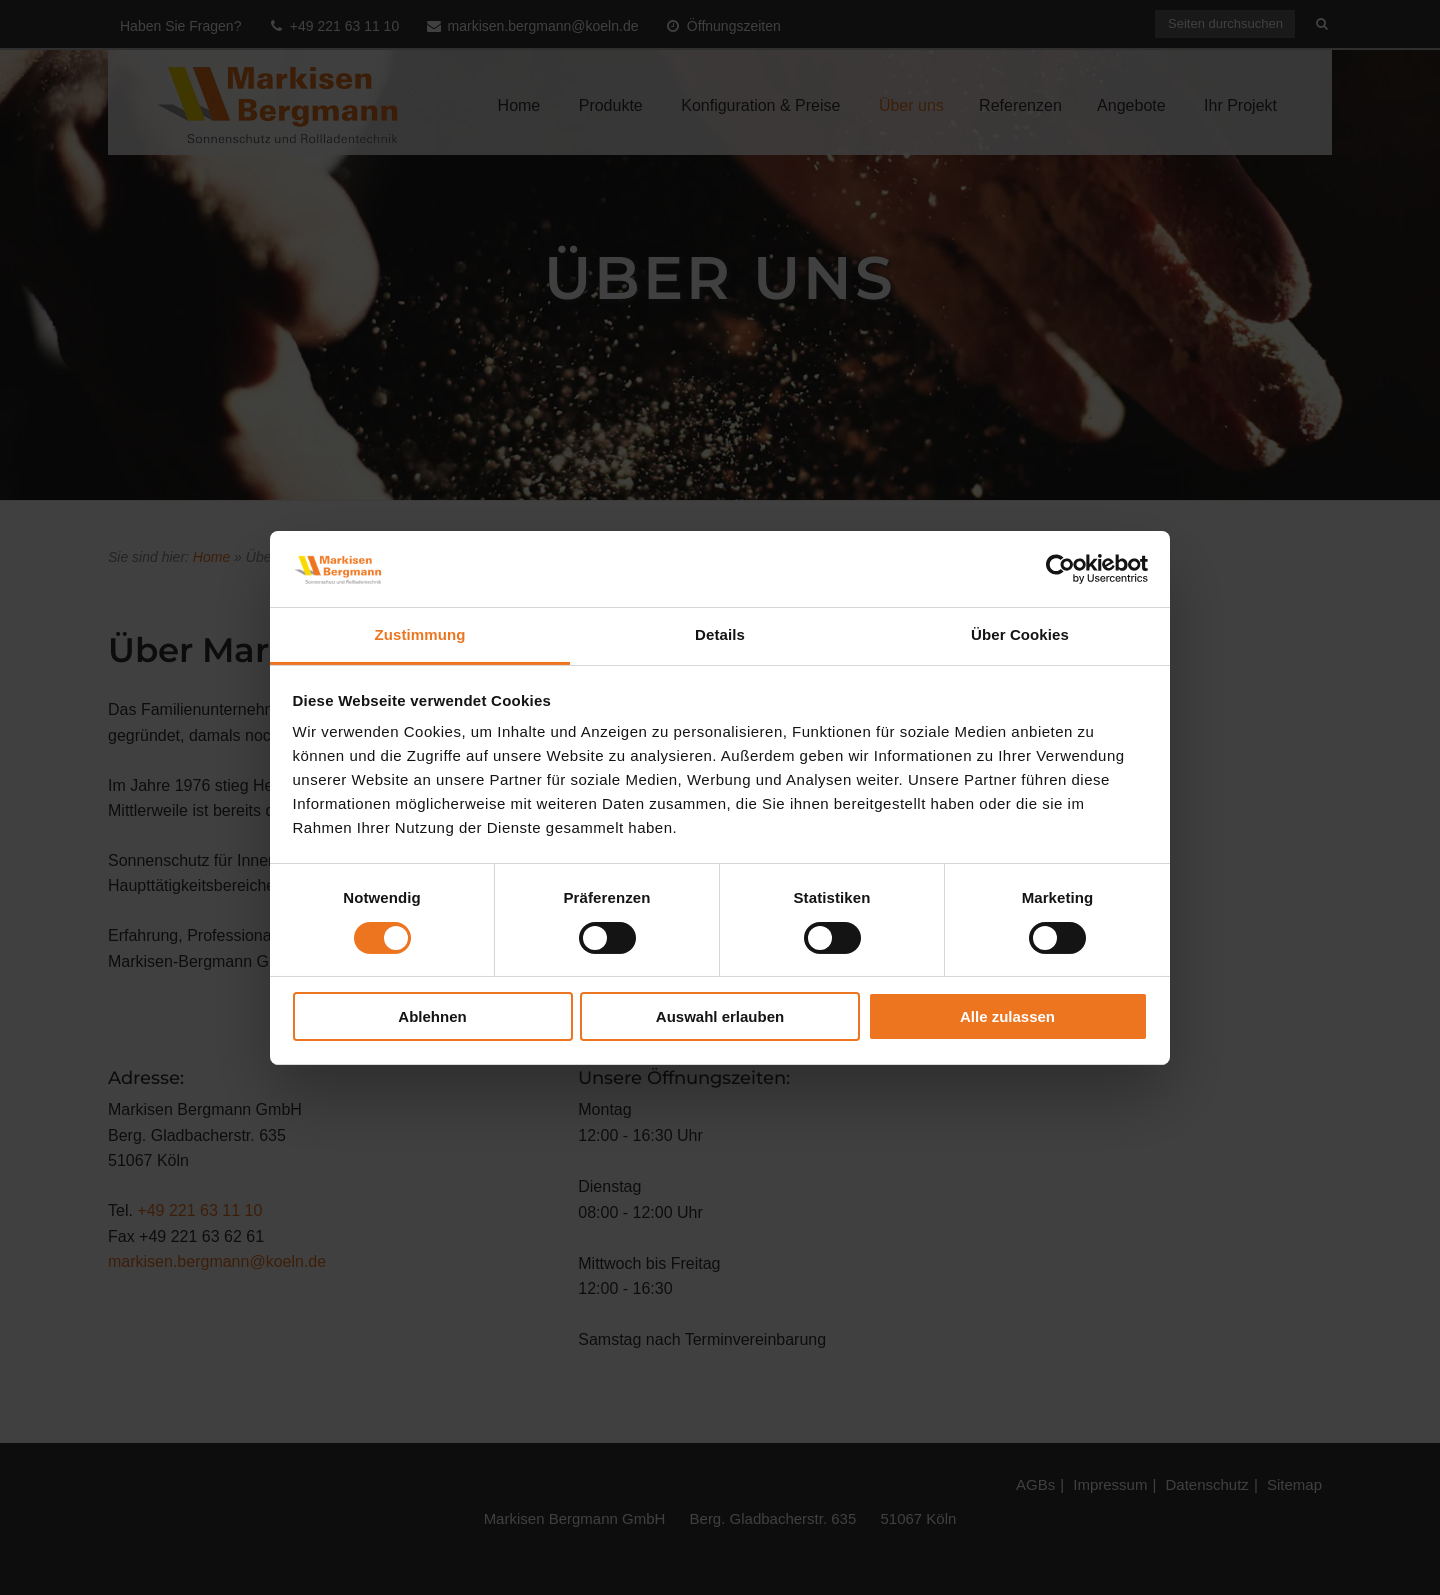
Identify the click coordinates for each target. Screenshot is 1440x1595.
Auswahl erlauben (720, 1016)
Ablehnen (432, 1016)
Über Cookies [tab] (1020, 634)
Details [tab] (720, 634)
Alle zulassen (1007, 1016)
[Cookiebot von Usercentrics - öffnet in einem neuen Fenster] (1060, 569)
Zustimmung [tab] (420, 634)
